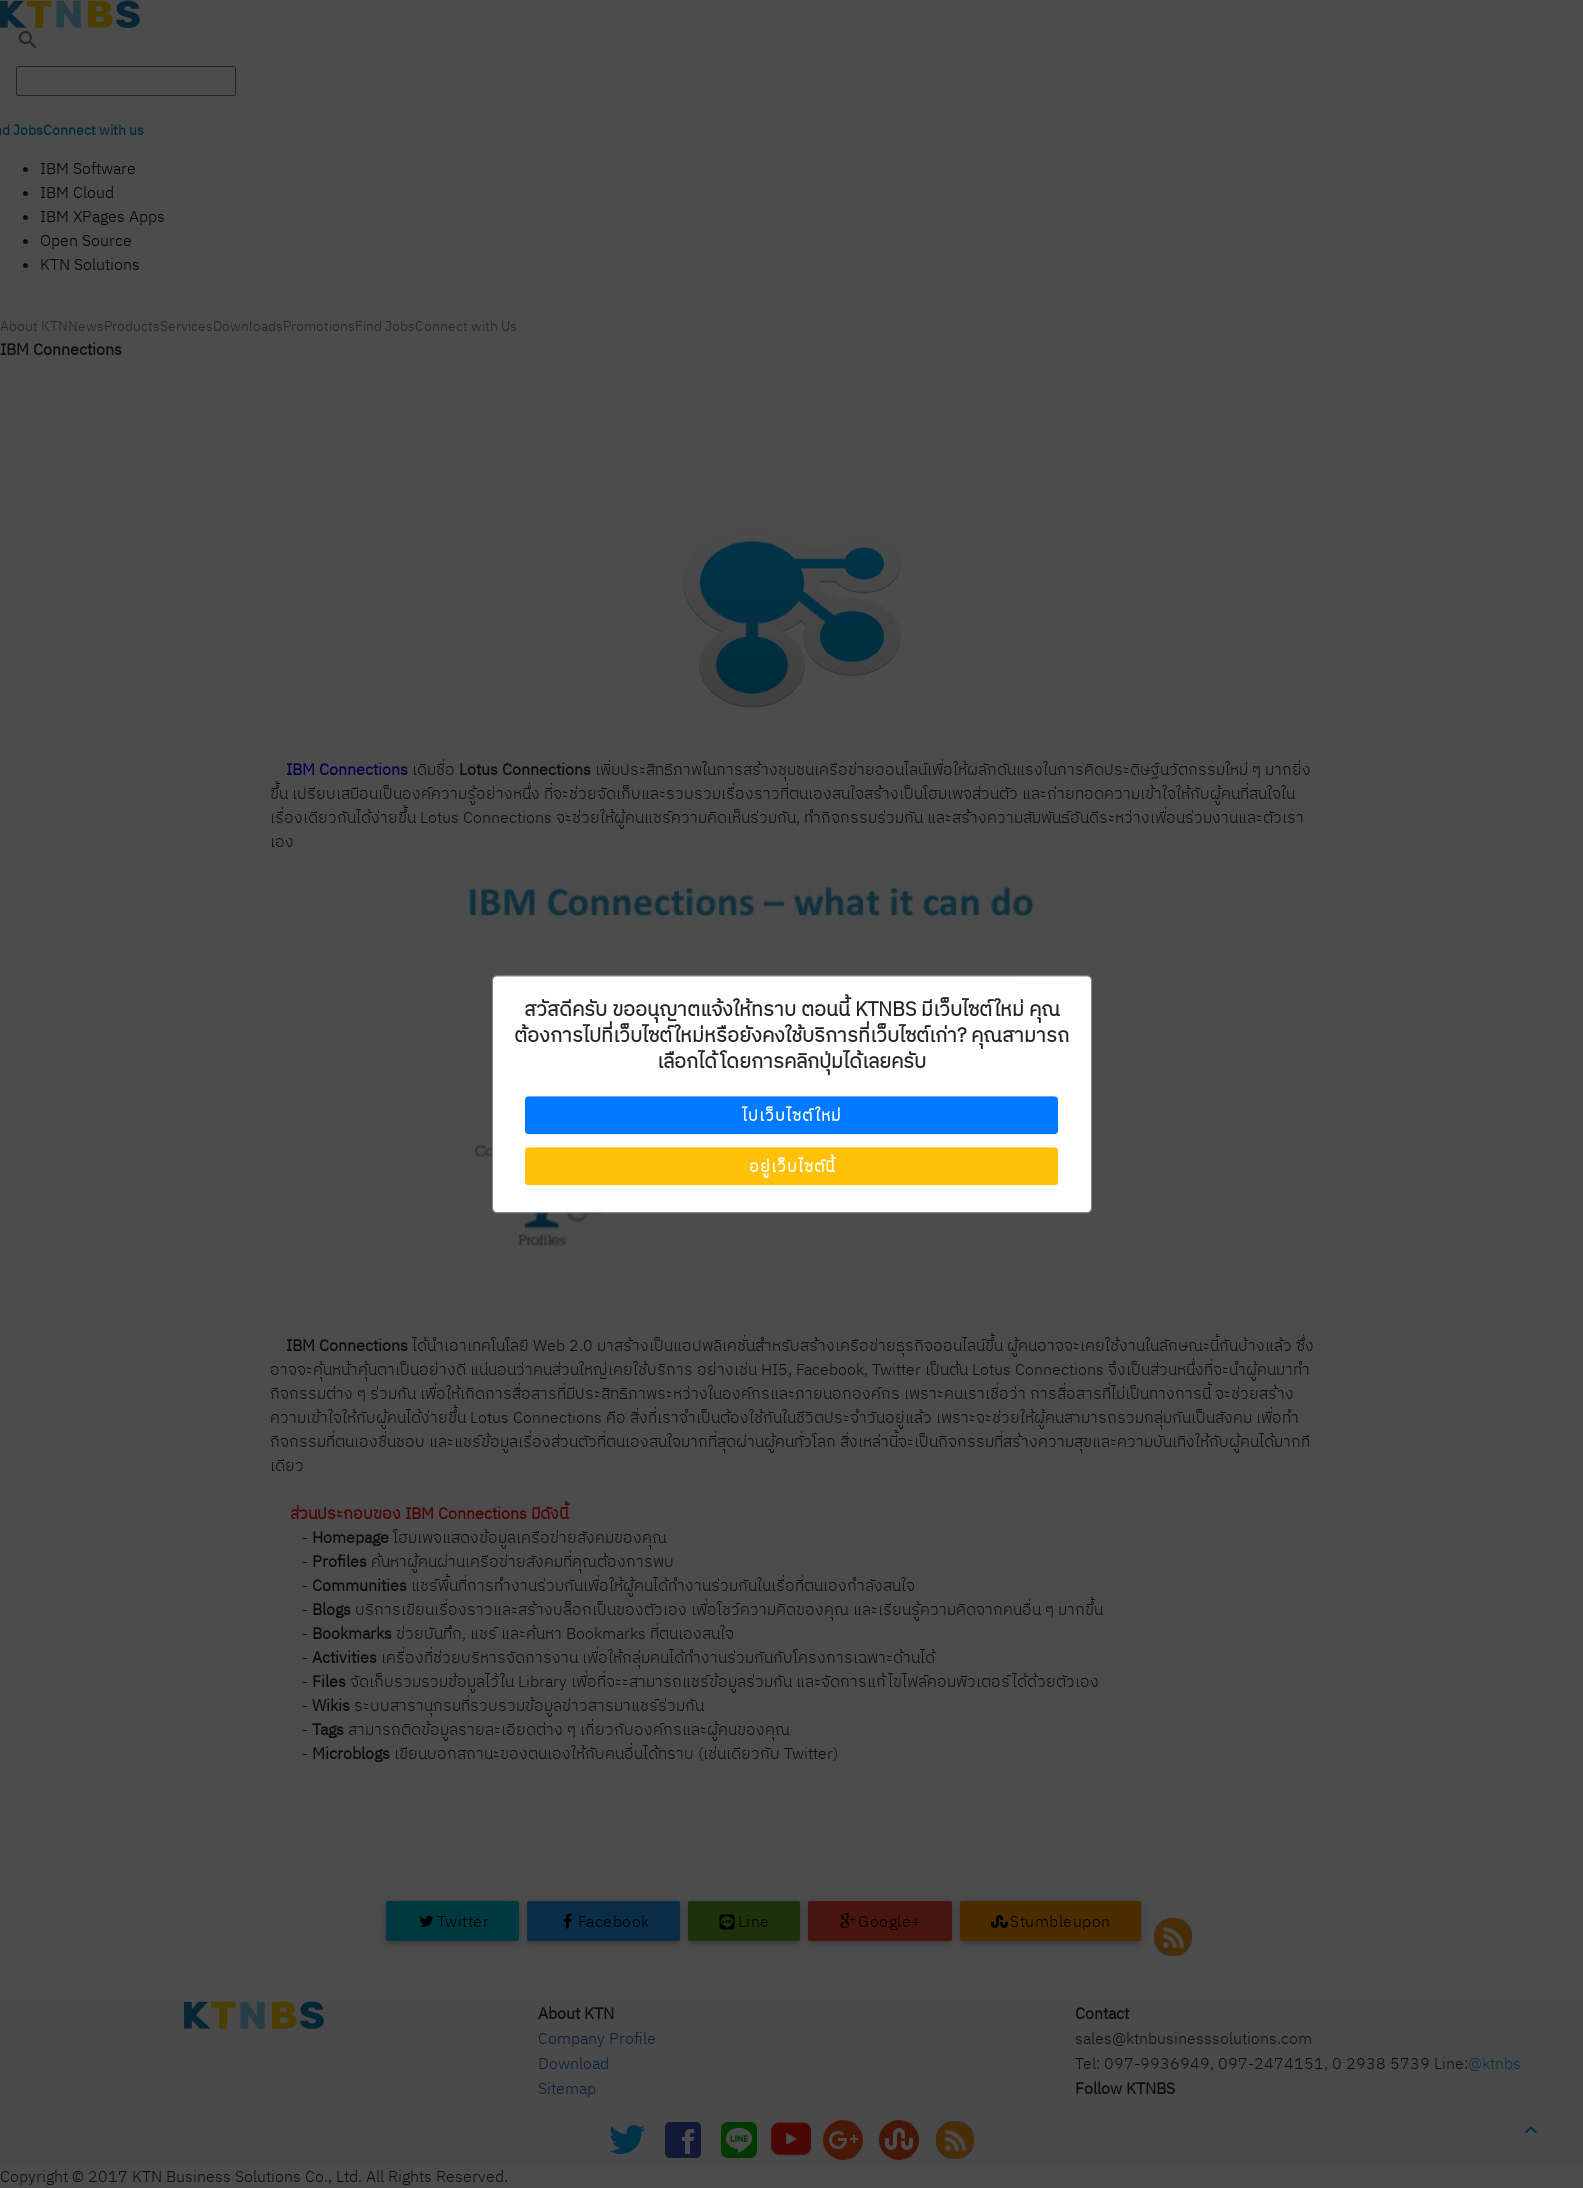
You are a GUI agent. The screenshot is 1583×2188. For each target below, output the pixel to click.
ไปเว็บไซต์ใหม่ (791, 1116)
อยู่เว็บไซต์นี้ (792, 1166)
